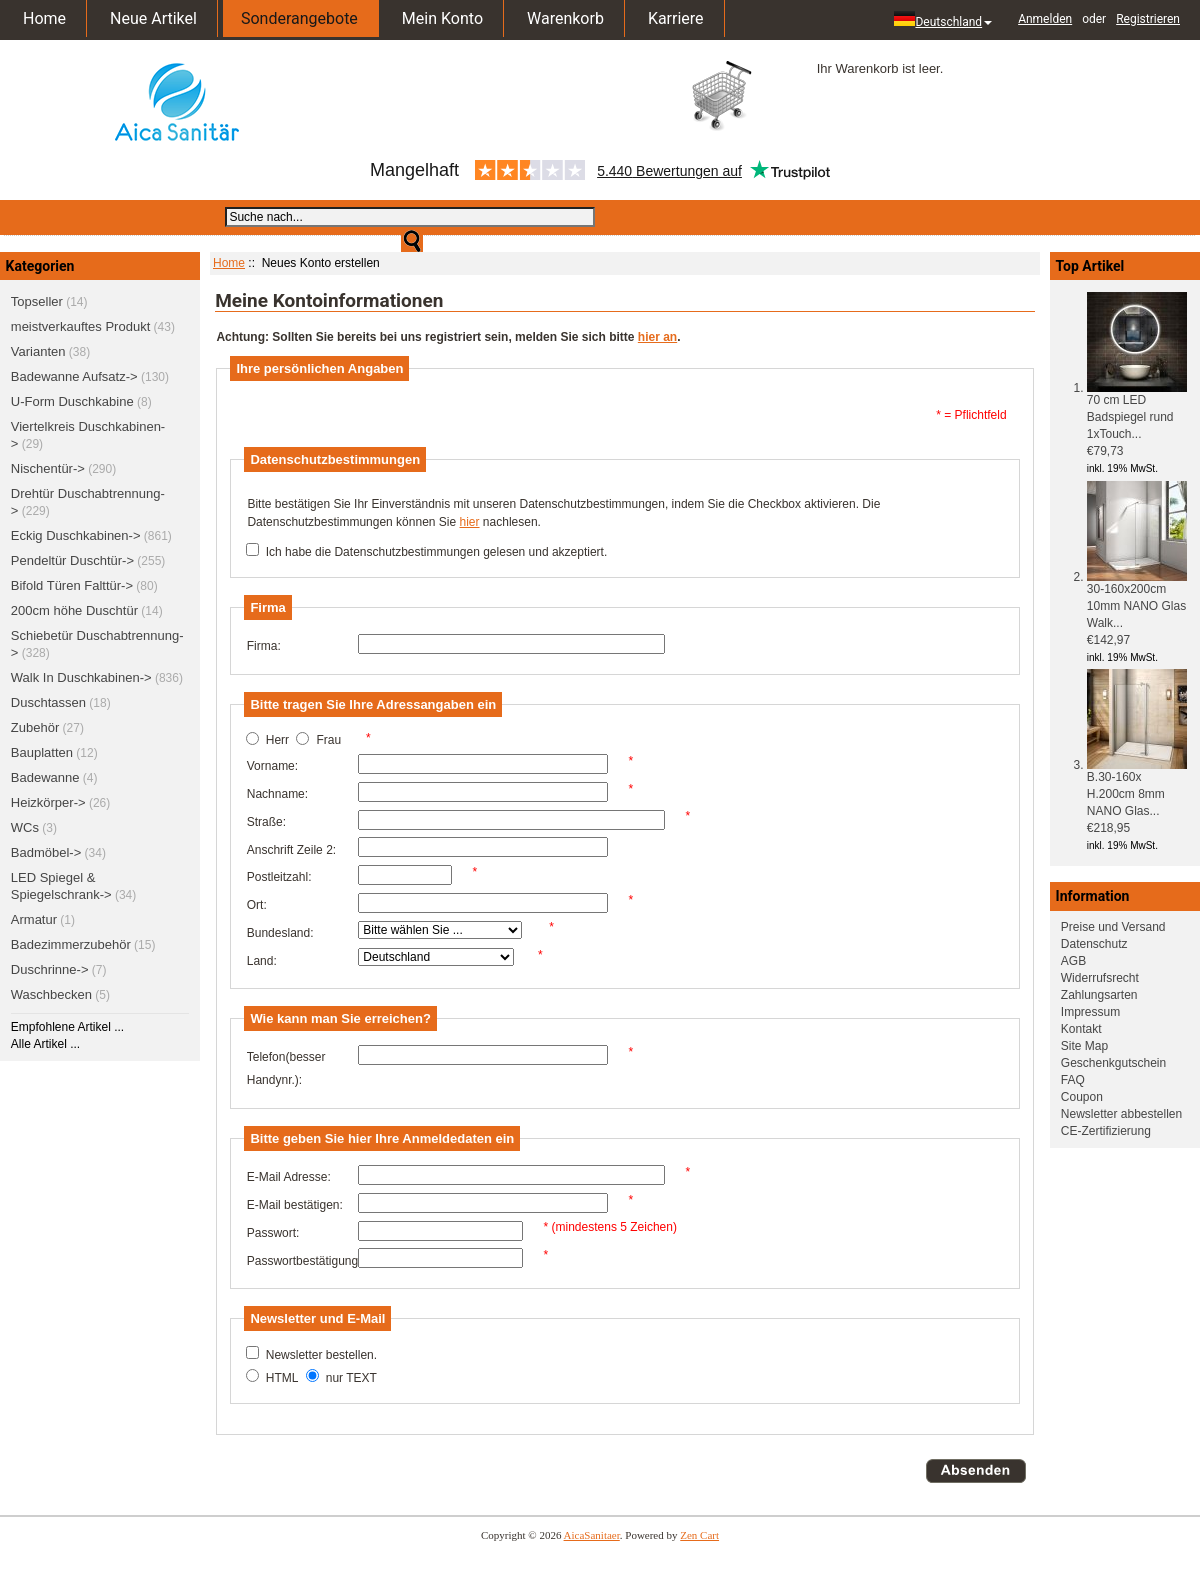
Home (44, 18)
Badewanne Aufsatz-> (74, 376)
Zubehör (35, 727)
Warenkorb (565, 18)
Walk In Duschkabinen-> (81, 677)
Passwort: (273, 1233)
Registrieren (1148, 19)
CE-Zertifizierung (1106, 1131)
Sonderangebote (299, 18)
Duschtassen (48, 702)
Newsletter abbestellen (1121, 1114)
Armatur (34, 919)
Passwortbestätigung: (302, 1261)
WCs (25, 827)
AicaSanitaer (592, 1535)
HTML (282, 1378)
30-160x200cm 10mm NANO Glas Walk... (1137, 600)
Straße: (266, 822)
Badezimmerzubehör (71, 944)
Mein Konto (442, 18)
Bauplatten (42, 752)
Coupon (1082, 1097)
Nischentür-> (48, 468)
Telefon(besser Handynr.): (286, 1068)
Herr (277, 741)
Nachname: (277, 794)
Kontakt (1081, 1029)
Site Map (1084, 1046)
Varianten (38, 351)
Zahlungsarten (1099, 995)
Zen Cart (699, 1535)
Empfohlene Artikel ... (67, 1027)
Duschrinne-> (50, 969)
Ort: (257, 905)
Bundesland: (280, 933)
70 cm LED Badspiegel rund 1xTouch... (1137, 411)
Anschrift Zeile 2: (291, 850)
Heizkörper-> (48, 802)
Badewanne (45, 777)
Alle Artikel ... (45, 1044)
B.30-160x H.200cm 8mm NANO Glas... (1137, 788)
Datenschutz (1094, 944)
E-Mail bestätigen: (295, 1205)
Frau (328, 741)
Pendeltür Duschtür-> (72, 560)
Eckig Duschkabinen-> (76, 535)
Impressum (1090, 1012)
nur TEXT (351, 1378)
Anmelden (1045, 19)
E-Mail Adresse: (289, 1177)
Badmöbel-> (46, 852)
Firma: (264, 646)
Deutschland (943, 20)
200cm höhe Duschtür (74, 610)
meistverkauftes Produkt (80, 326)
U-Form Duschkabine (72, 401)
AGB (1073, 961)
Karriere (676, 18)
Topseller (37, 301)
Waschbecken (51, 994)
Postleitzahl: (279, 877)
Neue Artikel (153, 18)
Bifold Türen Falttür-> (72, 585)
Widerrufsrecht (1100, 978)
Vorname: (272, 766)
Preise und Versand (1113, 927)
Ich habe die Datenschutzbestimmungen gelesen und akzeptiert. (437, 552)
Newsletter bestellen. (321, 1355)
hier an (657, 337)
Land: (262, 961)
